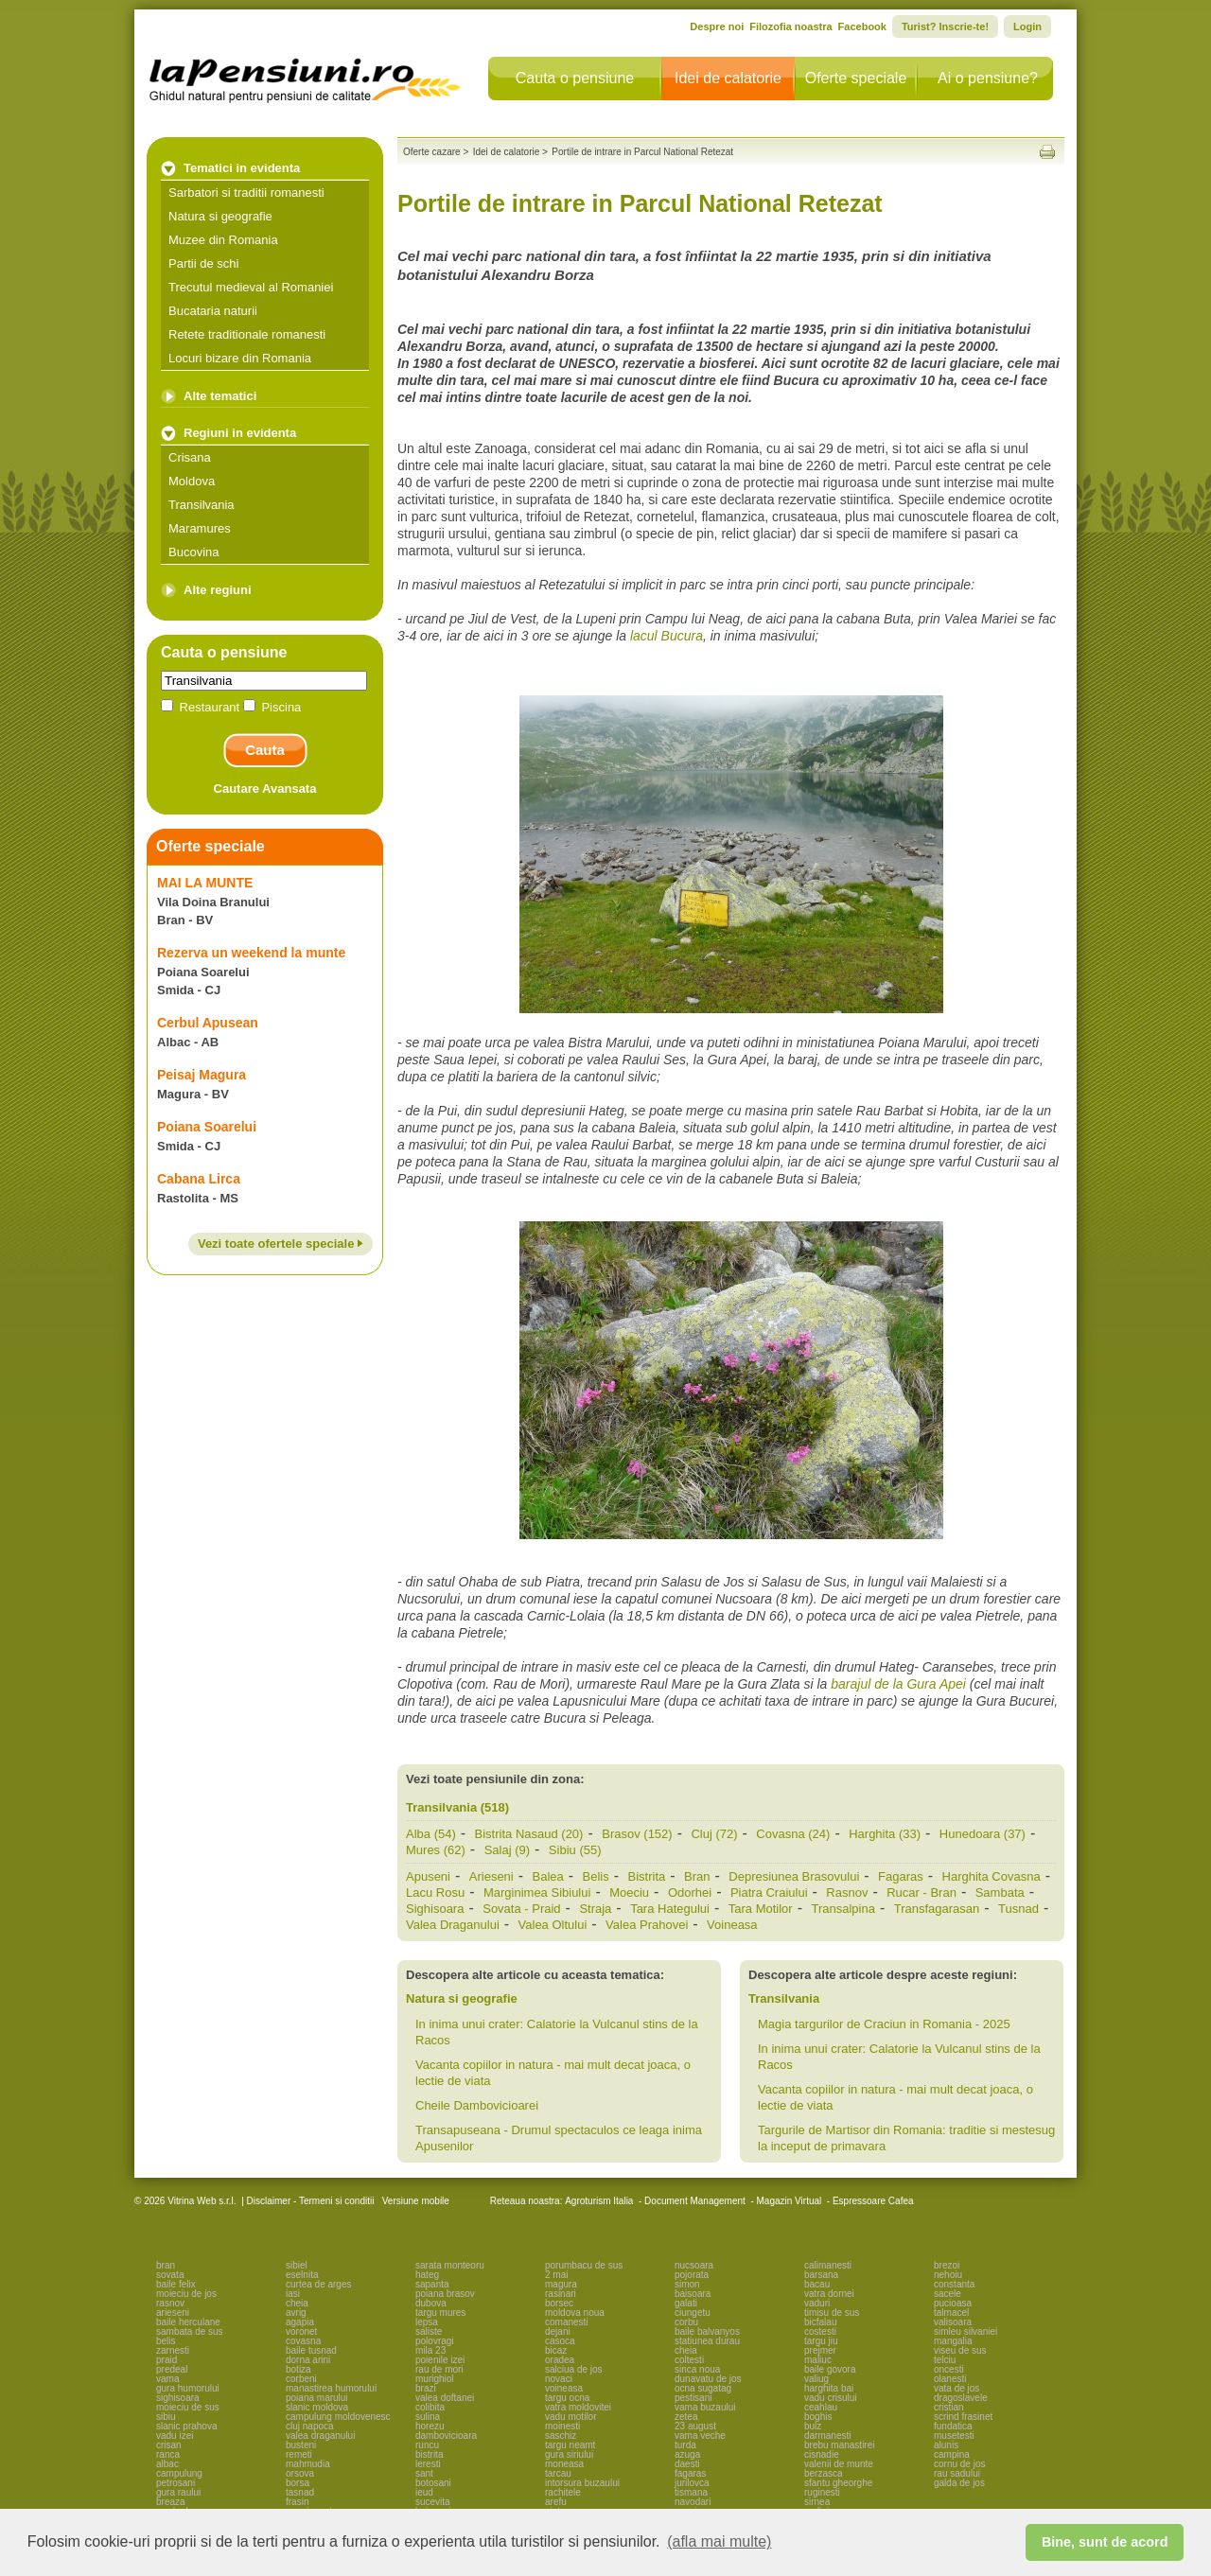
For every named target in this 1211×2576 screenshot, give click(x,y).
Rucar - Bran (921, 1892)
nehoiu (948, 2274)
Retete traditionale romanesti (246, 334)
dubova (431, 2303)
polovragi (434, 2341)
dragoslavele (961, 2397)
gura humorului (187, 2388)
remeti (299, 2454)
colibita (430, 2407)
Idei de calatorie (728, 78)
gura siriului (569, 2454)
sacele (947, 2293)
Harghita (885, 1834)
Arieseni (491, 1876)
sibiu (166, 2416)
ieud (424, 2492)
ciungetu (693, 2312)
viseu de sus (960, 2350)
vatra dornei (829, 2293)
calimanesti (827, 2265)
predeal (171, 2369)
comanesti (566, 2322)
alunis (946, 2445)
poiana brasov (445, 2293)
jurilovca (692, 2483)
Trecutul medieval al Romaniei (250, 287)
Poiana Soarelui (206, 1126)
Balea (548, 1876)
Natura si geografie (220, 216)
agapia (300, 2322)
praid (166, 2360)
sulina (427, 2416)
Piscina (272, 707)
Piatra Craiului (769, 1892)
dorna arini (308, 2360)
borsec (559, 2303)
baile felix (176, 2284)
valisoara (953, 2322)
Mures (435, 1850)
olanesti (950, 2379)
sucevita (432, 2502)
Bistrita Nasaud (529, 1834)
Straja (595, 1908)
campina (952, 2454)
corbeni (301, 2379)
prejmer (820, 2350)
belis (166, 2341)
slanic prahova (186, 2426)
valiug (816, 2379)
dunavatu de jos (708, 2379)
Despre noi (717, 26)
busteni (301, 2445)
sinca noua (697, 2369)
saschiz (560, 2435)
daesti (687, 2464)
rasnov (170, 2303)
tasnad (300, 2492)
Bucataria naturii (212, 311)
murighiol (434, 2379)
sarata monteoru (449, 2265)
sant (424, 2473)
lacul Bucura (666, 635)
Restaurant (202, 707)
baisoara (693, 2293)
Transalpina (842, 1908)
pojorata (692, 2274)
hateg (427, 2274)
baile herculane (188, 2322)
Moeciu (629, 1892)
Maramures (199, 528)
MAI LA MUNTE (205, 882)
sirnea (817, 2502)
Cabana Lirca (198, 1178)
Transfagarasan (937, 1908)
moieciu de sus (187, 2407)
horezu (430, 2426)
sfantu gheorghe (838, 2483)
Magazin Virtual (789, 2201)
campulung (179, 2473)
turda (685, 2445)
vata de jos (956, 2388)
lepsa (426, 2322)
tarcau (558, 2473)
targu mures (440, 2312)
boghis (818, 2416)
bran (165, 2265)
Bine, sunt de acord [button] (1105, 2542)
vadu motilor (570, 2416)
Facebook (862, 26)
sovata (170, 2274)
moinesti (562, 2426)
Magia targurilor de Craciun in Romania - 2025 (884, 2024)
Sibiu (575, 1850)
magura (561, 2284)
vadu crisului (830, 2397)
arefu (556, 2502)
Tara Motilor (760, 1908)
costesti (820, 2331)
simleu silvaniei (965, 2331)
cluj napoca (310, 2426)
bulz (812, 2426)
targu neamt (570, 2445)
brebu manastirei (839, 2445)
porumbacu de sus (584, 2265)
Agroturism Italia (599, 2201)
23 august (695, 2426)
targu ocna (567, 2397)
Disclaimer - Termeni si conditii (311, 2201)
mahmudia (308, 2464)
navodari (693, 2502)
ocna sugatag (703, 2388)
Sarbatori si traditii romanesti (246, 192)
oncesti (949, 2369)
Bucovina (193, 552)
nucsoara (694, 2265)
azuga (687, 2454)
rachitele (563, 2492)
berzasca (823, 2473)
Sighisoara (435, 1908)
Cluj (714, 1834)
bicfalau (820, 2322)
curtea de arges (319, 2284)
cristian (949, 2407)
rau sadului (957, 2473)
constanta (954, 2284)
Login (1027, 26)
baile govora (829, 2369)
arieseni (172, 2312)
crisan (169, 2445)
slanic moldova (317, 2407)
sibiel (296, 2265)
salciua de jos (574, 2369)
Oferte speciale (856, 78)
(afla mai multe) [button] (719, 2541)
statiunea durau (707, 2341)
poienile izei (440, 2360)
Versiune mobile (414, 2201)
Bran (697, 1876)
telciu (945, 2360)
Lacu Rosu (435, 1892)
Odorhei (689, 1892)
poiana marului (317, 2397)
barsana (821, 2274)
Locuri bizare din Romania (239, 358)
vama (167, 2379)
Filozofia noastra (790, 26)
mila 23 (430, 2350)
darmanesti (827, 2435)
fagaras (690, 2473)
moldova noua (575, 2312)
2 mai (556, 2274)
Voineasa (732, 1925)
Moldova (191, 481)
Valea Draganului (453, 1925)
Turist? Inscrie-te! (945, 26)
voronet (301, 2331)
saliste (428, 2331)
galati (686, 2303)
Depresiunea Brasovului (793, 1876)
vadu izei (174, 2435)
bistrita (429, 2454)
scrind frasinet (963, 2416)
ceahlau (820, 2407)
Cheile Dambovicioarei (476, 2105)
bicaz (556, 2350)
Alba (431, 1834)
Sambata (1000, 1892)
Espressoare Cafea (873, 2201)
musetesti (954, 2435)
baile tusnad (311, 2350)
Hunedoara (982, 1834)
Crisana (189, 457)
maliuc (818, 2360)
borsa (297, 2483)
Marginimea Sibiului (536, 1892)
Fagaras (900, 1876)
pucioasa (953, 2303)
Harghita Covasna (991, 1876)
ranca (168, 2454)
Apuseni (428, 1876)
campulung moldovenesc (338, 2416)
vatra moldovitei (578, 2407)
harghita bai (828, 2388)
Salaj (507, 1850)
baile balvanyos (707, 2331)
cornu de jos (959, 2464)
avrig (296, 2312)
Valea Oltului (553, 1925)
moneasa (564, 2464)
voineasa (564, 2388)
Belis (596, 1876)
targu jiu (821, 2341)
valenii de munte (838, 2464)
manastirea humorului (331, 2388)
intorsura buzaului (582, 2483)
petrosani (175, 2483)
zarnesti (172, 2350)
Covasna (793, 1834)
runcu (427, 2445)
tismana (691, 2492)
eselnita (302, 2274)
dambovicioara (446, 2435)
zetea (686, 2416)
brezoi (946, 2265)
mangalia (953, 2341)
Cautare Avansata (265, 788)
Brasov (637, 1834)
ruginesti (822, 2492)
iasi (293, 2293)
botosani (433, 2483)
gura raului (178, 2492)
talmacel (951, 2312)
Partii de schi (203, 263)
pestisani (693, 2397)
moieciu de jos (186, 2293)
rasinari (560, 2293)
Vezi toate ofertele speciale (280, 1243)
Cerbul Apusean (207, 1022)
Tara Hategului (670, 1908)
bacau (817, 2284)
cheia (297, 2303)
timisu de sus (831, 2312)
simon (687, 2284)
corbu (686, 2322)
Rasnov (847, 1892)
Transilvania (201, 505)
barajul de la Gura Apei (898, 1683)
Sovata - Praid (521, 1908)
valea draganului (320, 2435)
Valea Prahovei (647, 1925)
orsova (300, 2473)
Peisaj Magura (201, 1074)
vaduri (817, 2303)
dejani (557, 2331)
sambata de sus (189, 2331)
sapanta (432, 2284)
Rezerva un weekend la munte (251, 952)
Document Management (695, 2201)
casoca (560, 2341)
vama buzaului (705, 2407)
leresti (428, 2464)
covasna (303, 2341)
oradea (559, 2360)
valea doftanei (444, 2397)
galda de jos (959, 2483)
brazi (425, 2388)
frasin (297, 2502)
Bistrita (647, 1876)
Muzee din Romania (223, 240)
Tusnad (1018, 1908)
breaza (170, 2502)
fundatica (953, 2426)
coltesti (689, 2360)
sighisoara (178, 2397)
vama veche (700, 2435)
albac (167, 2464)
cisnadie (821, 2454)
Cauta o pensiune (575, 78)
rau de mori (439, 2369)
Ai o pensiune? (988, 78)
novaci (558, 2379)
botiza (298, 2369)
